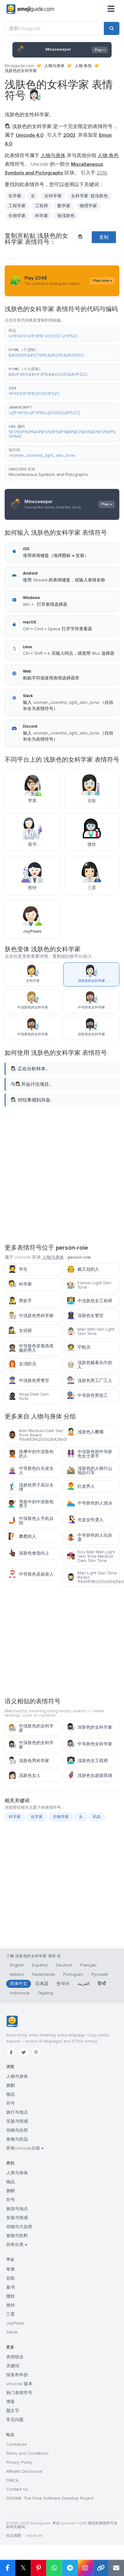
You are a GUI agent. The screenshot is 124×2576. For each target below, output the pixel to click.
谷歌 (10, 2278)
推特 (10, 2305)
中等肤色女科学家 (89, 1744)
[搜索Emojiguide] (54, 28)
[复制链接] (100, 2568)
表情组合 (15, 2357)
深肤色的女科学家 (89, 1727)
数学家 (63, 205)
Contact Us (17, 2489)
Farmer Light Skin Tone (89, 1285)
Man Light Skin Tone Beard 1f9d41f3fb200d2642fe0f (93, 1577)
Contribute (16, 2444)
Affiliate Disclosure (24, 2471)
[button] (62, 334)
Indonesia (19, 1993)
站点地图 (13, 2535)
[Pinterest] (36, 2052)
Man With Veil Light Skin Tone (90, 1331)
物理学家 (88, 205)
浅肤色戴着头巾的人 (89, 1365)
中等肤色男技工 (87, 1395)
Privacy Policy (19, 2462)
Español (40, 1965)
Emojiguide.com (19, 65)
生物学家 (17, 215)
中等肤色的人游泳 (89, 1503)
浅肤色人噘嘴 (85, 1432)
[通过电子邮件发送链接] (116, 2568)
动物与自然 (17, 2130)
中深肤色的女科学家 (31, 1745)
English (17, 1965)
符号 (10, 2103)
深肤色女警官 (85, 1316)
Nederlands (43, 1974)
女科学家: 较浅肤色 (89, 196)
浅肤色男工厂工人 (89, 1380)
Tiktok (12, 2332)
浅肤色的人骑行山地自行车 (89, 1470)
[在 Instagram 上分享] (85, 2568)
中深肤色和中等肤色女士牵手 (89, 1454)
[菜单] (111, 9)
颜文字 (12, 2410)
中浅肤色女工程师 (89, 1301)
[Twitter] (24, 2052)
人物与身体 (54, 65)
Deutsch (64, 1965)
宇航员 (79, 1347)
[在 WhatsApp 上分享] (54, 2568)
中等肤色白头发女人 (31, 1470)
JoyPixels (15, 2323)
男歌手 (20, 1301)
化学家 (14, 196)
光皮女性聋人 (85, 1520)
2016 (102, 173)
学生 (18, 1269)
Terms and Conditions (27, 2453)
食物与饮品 (17, 2139)
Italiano (17, 1974)
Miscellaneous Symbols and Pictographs (48, 474)
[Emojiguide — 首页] (12, 2021)
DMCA (12, 2480)
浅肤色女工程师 (87, 1761)
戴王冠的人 (83, 1269)
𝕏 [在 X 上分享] (23, 2568)
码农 (97, 1816)
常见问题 (15, 2419)
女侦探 (20, 1330)
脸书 (10, 2287)
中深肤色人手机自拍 (31, 1520)
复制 (103, 237)
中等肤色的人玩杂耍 (89, 1537)
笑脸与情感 (17, 2121)
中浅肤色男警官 (28, 1380)
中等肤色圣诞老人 (31, 1574)
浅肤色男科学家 (28, 1761)
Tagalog (45, 1993)
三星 (10, 2314)
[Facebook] (11, 2052)
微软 (10, 2296)
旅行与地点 (17, 2112)
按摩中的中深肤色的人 (31, 1454)
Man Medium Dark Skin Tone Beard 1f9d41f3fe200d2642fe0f (34, 1435)
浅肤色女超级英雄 (89, 1775)
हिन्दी (102, 1983)
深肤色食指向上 (28, 1553)
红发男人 (81, 1486)
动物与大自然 (19, 2226)
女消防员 (22, 1364)
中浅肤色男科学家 (31, 1316)
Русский (99, 1974)
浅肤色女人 (24, 1775)
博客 (10, 2401)
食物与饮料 (17, 2235)
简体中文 (18, 1983)
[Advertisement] (60, 1174)
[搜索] (111, 28)
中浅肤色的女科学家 (31, 1728)
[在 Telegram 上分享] (70, 2568)
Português (73, 1974)
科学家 (41, 215)
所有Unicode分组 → (25, 2148)
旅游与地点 (17, 2208)
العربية (84, 1983)
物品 (10, 2094)
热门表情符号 (19, 2392)
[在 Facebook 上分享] (7, 2568)
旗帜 (10, 2085)
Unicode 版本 (19, 2383)
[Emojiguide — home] (30, 9)
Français (88, 1965)
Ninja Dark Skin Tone (28, 1396)
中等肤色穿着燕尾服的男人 (31, 1348)
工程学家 (17, 205)
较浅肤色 (66, 215)
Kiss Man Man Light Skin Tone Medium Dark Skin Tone (91, 1556)
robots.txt (34, 2535)
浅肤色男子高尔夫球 (31, 1487)
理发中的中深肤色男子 (31, 1504)
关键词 (12, 2365)
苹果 (10, 2269)
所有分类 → (16, 2244)
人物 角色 (83, 65)
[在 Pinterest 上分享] (38, 2568)
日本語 (41, 1983)
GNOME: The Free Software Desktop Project (50, 2498)
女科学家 (53, 196)
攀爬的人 (22, 1536)
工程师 (41, 205)
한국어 (62, 1983)
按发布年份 (17, 2374)
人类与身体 (17, 2173)
